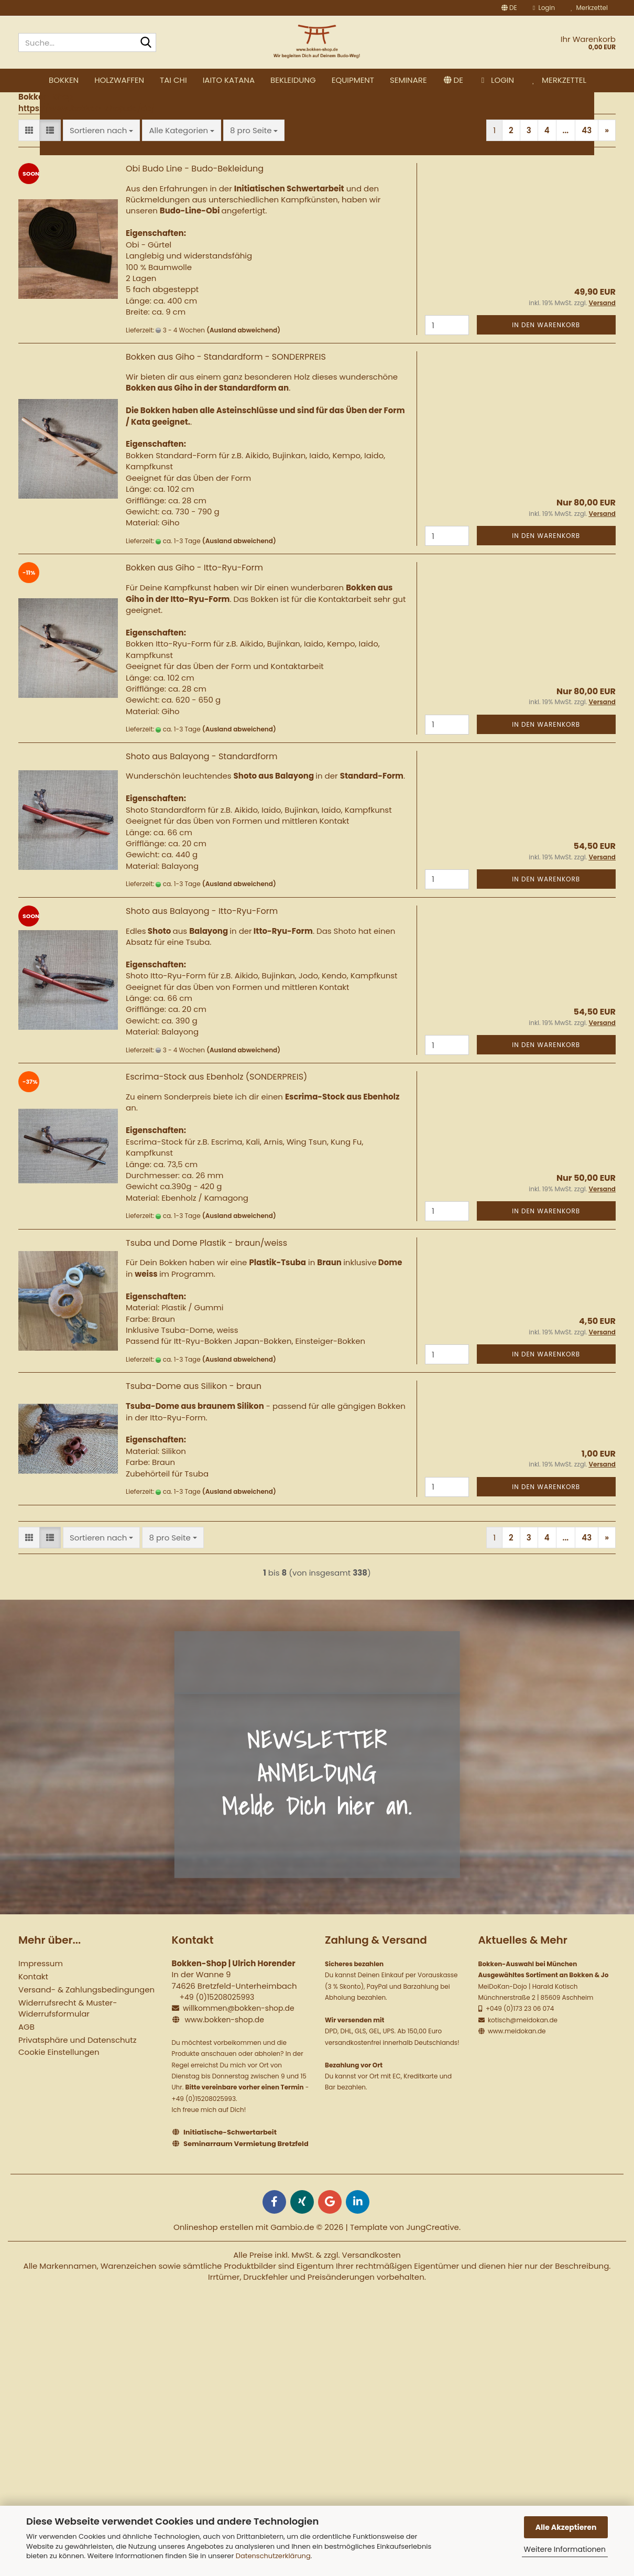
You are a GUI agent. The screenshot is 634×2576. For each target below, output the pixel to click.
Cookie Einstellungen (59, 2068)
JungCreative (432, 2243)
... (566, 146)
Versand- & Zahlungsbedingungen (86, 2005)
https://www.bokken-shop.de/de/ (86, 124)
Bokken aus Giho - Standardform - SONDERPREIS (226, 373)
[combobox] (101, 146)
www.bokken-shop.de (224, 2036)
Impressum (40, 1979)
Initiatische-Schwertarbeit (230, 2148)
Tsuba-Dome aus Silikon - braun (193, 1402)
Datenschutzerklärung (273, 2556)
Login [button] (544, 7)
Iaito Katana (308, 79)
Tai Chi (253, 79)
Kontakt (33, 1992)
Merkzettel (589, 7)
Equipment (432, 79)
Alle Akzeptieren (566, 2527)
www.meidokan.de (516, 2047)
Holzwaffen (199, 79)
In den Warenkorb (546, 341)
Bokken (143, 79)
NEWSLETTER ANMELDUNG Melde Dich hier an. (317, 1789)
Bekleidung (373, 79)
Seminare (488, 79)
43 (587, 146)
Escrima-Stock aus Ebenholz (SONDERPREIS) (216, 1093)
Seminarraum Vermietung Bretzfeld (246, 2160)
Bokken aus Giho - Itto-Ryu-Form (194, 584)
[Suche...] (146, 43)
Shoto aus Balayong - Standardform (202, 773)
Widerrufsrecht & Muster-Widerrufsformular (67, 2024)
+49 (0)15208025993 (216, 2013)
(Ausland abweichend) (243, 346)
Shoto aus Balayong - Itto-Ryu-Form (202, 927)
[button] (509, 8)
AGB (26, 2043)
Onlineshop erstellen (213, 2243)
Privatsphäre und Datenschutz (77, 2056)
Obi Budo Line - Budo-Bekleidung (195, 185)
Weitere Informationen (565, 2549)
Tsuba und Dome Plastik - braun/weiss (206, 1259)
